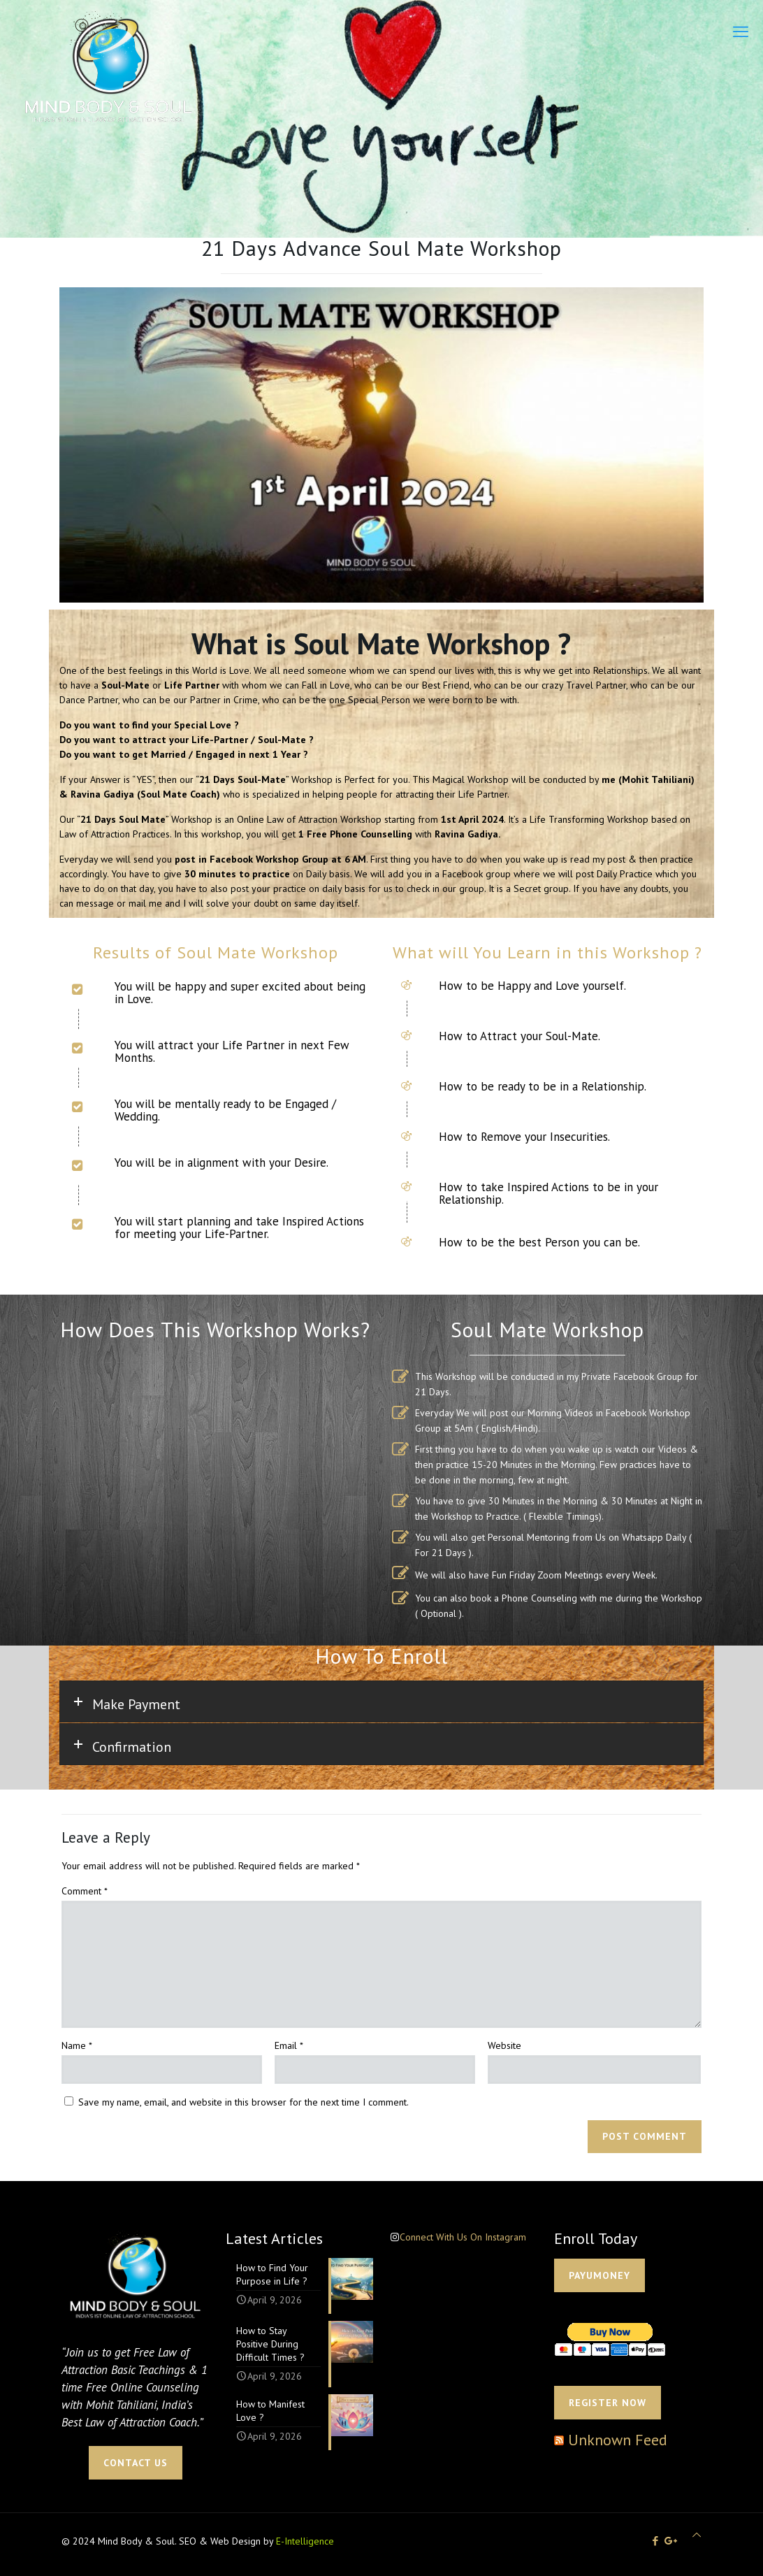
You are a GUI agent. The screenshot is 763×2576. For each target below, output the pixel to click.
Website (504, 2045)
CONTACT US (135, 2462)
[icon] (671, 2540)
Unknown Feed (617, 2439)
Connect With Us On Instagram (463, 2237)
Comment (84, 1891)
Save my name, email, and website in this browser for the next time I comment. (243, 2102)
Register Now (607, 2402)
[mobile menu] (741, 31)
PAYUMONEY (599, 2275)
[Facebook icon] (655, 2540)
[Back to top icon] (697, 2535)
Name (76, 2045)
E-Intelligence (305, 2541)
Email (289, 2045)
